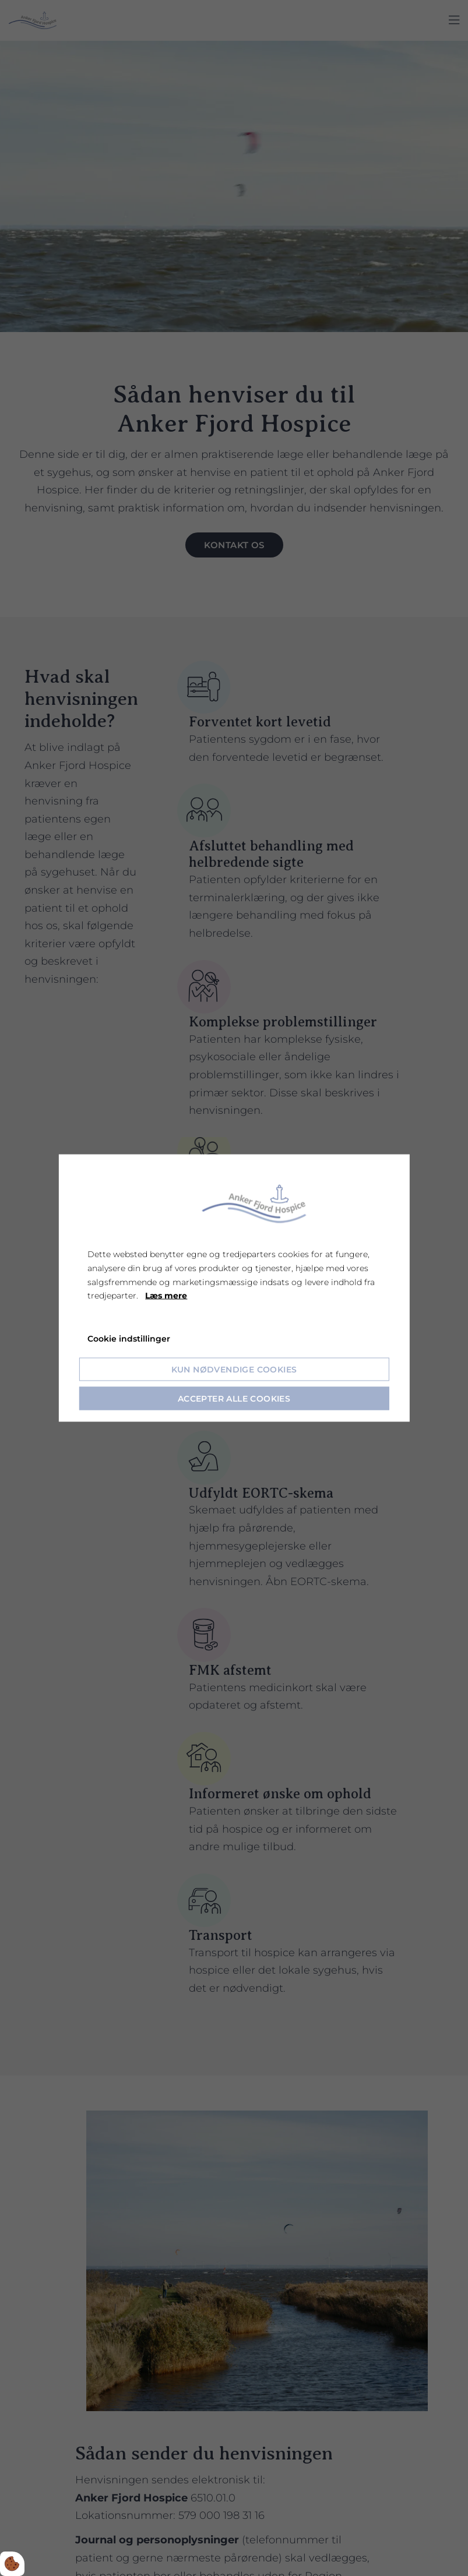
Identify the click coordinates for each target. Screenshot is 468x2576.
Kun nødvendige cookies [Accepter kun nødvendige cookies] (234, 1369)
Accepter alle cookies (234, 1398)
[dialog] (233, 1288)
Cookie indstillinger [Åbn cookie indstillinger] (128, 1338)
